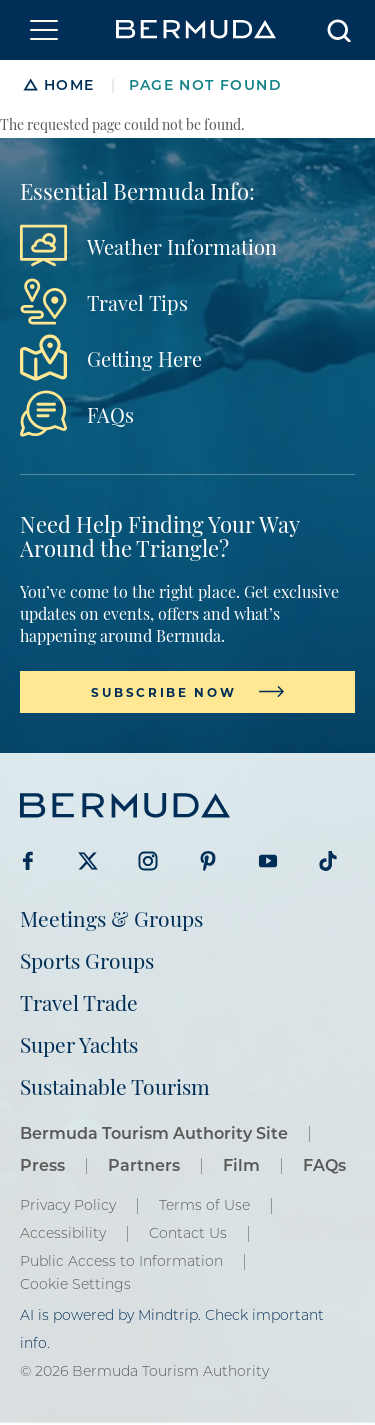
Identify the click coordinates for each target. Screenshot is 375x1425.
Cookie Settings (75, 1284)
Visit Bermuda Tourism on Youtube (268, 861)
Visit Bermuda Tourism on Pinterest (208, 861)
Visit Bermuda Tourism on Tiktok (328, 861)
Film (241, 1164)
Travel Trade (79, 1001)
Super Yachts (79, 1043)
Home (69, 84)
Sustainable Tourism (115, 1085)
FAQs (110, 414)
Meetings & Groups (111, 917)
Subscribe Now (163, 692)
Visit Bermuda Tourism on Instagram (148, 861)
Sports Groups (87, 959)
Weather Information (182, 246)
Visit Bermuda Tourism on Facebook (28, 861)
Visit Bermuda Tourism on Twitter (88, 861)
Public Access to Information (121, 1261)
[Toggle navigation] (44, 30)
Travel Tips (137, 302)
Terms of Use (204, 1205)
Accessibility (63, 1233)
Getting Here (144, 358)
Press (42, 1164)
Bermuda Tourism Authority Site (154, 1132)
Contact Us (188, 1233)
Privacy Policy (68, 1205)
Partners (144, 1164)
